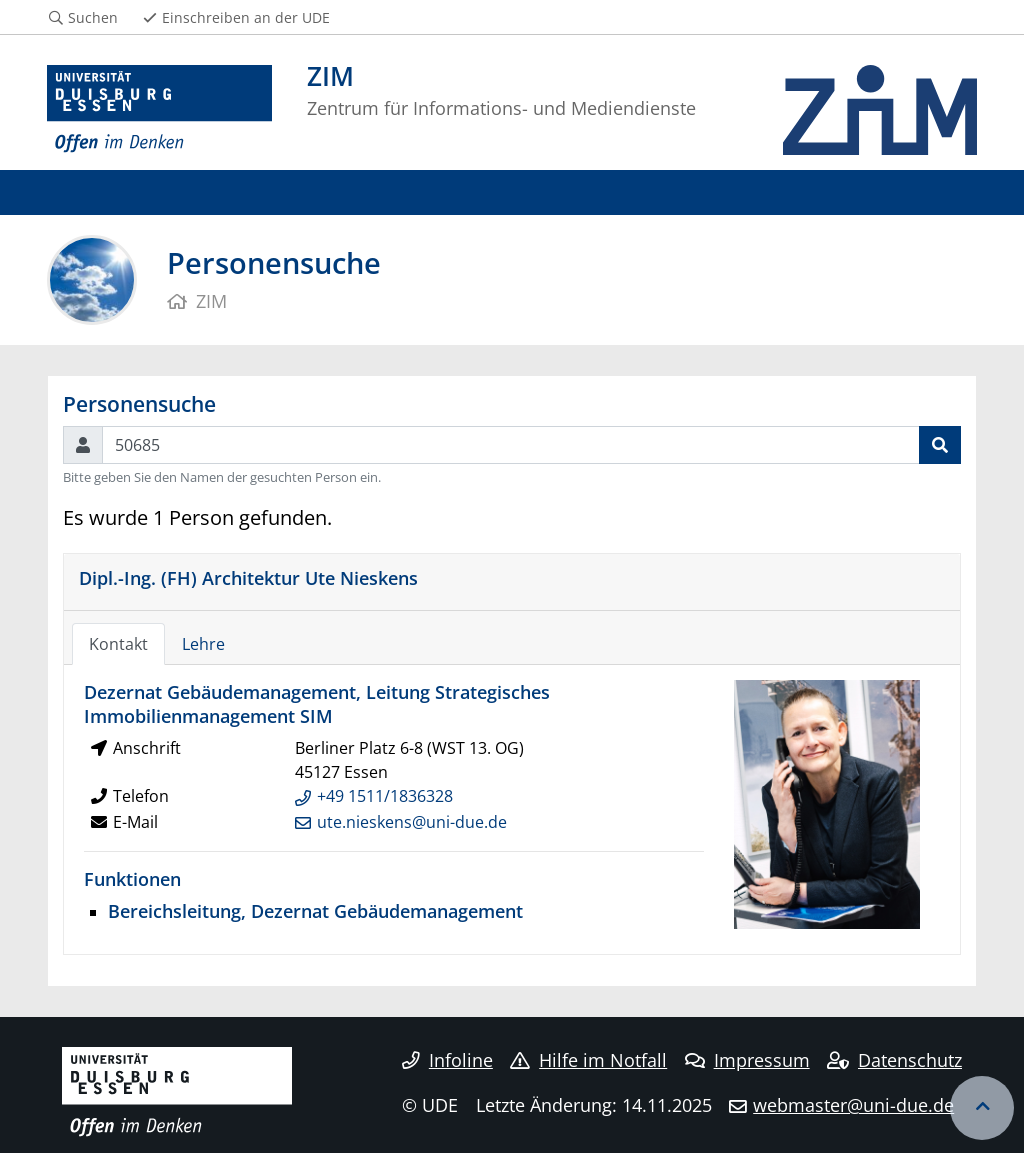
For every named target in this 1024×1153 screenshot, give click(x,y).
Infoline (447, 1060)
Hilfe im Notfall (588, 1060)
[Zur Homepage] (159, 110)
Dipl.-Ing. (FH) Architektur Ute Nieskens (248, 577)
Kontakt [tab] (118, 644)
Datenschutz (894, 1060)
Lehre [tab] (203, 644)
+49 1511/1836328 (385, 796)
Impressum (747, 1060)
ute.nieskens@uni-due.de (412, 822)
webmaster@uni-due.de (853, 1105)
